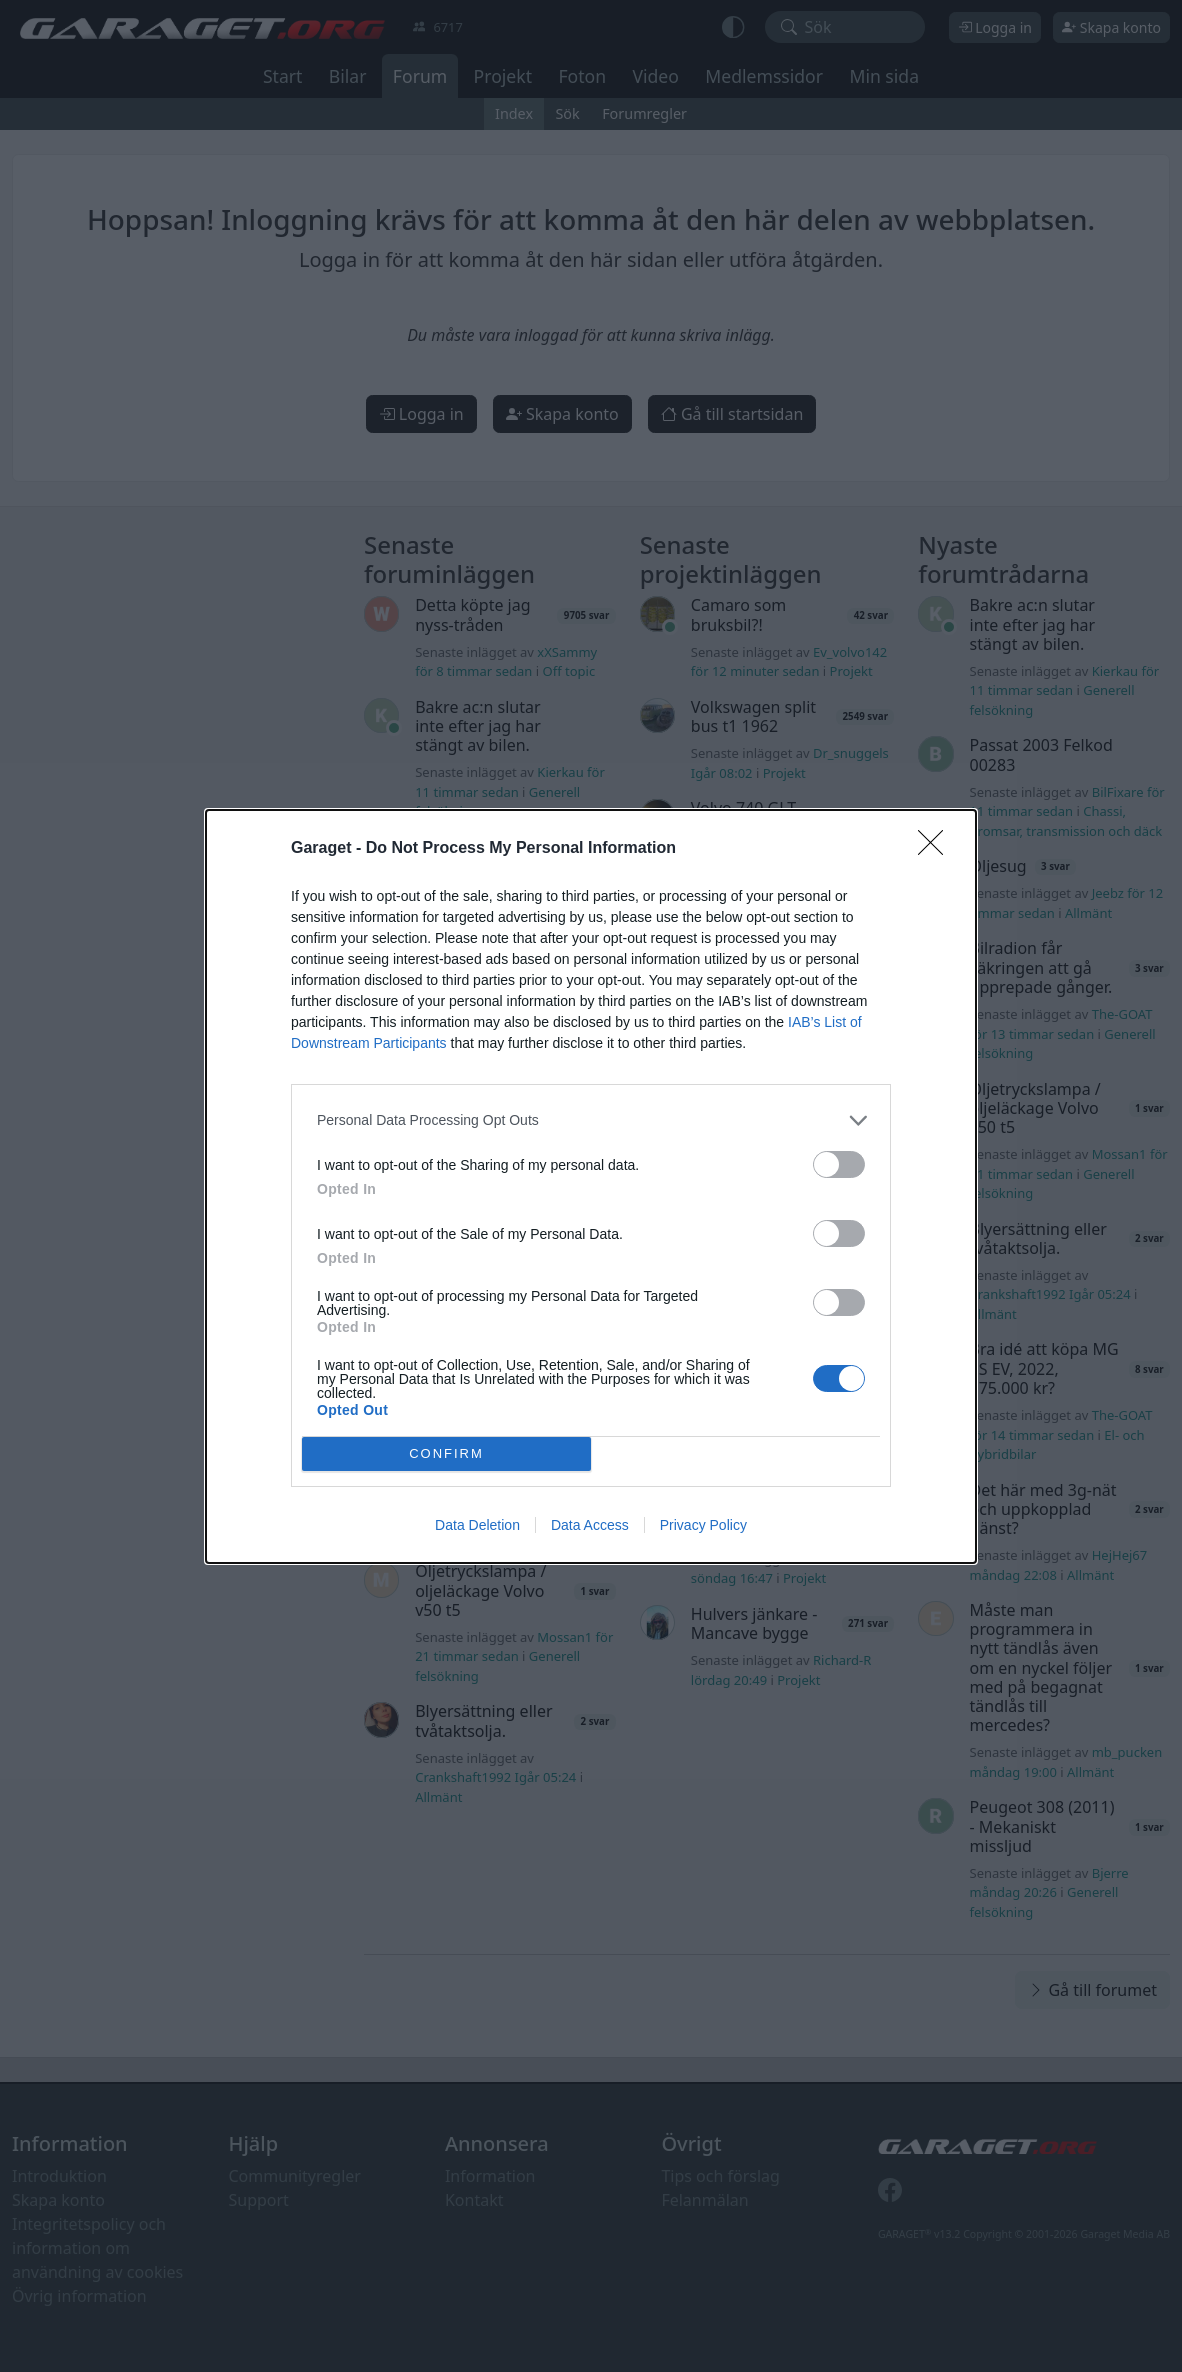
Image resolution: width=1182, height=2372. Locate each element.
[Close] (937, 849)
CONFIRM (446, 1453)
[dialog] (591, 1186)
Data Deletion (477, 1525)
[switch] (839, 1164)
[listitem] (591, 1120)
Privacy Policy (703, 1525)
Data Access (590, 1525)
